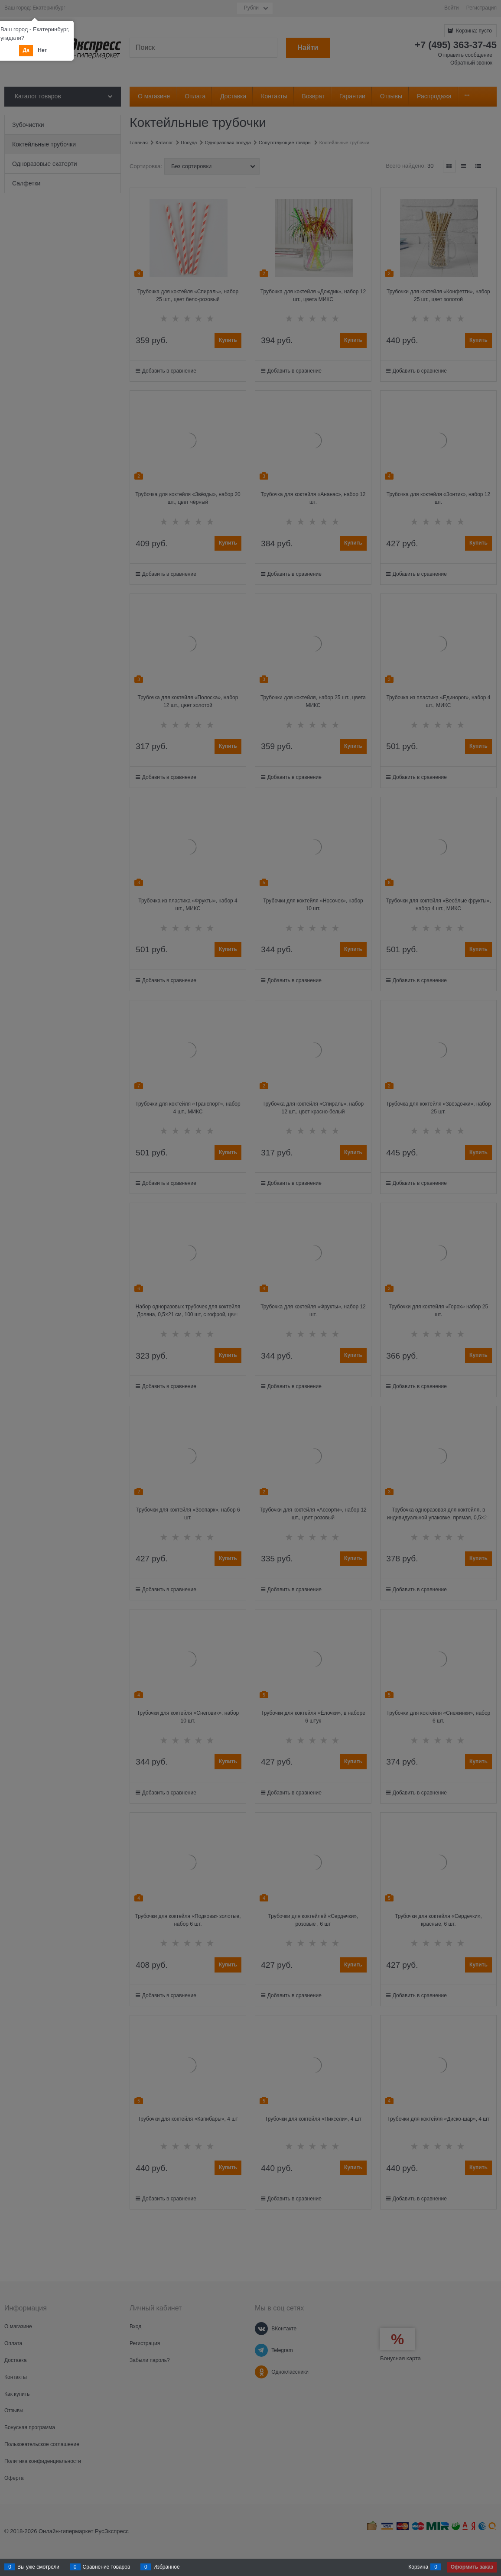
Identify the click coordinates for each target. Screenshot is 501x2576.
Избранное (166, 2566)
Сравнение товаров (106, 2566)
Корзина (418, 2566)
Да (26, 50)
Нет (42, 50)
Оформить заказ (472, 2567)
